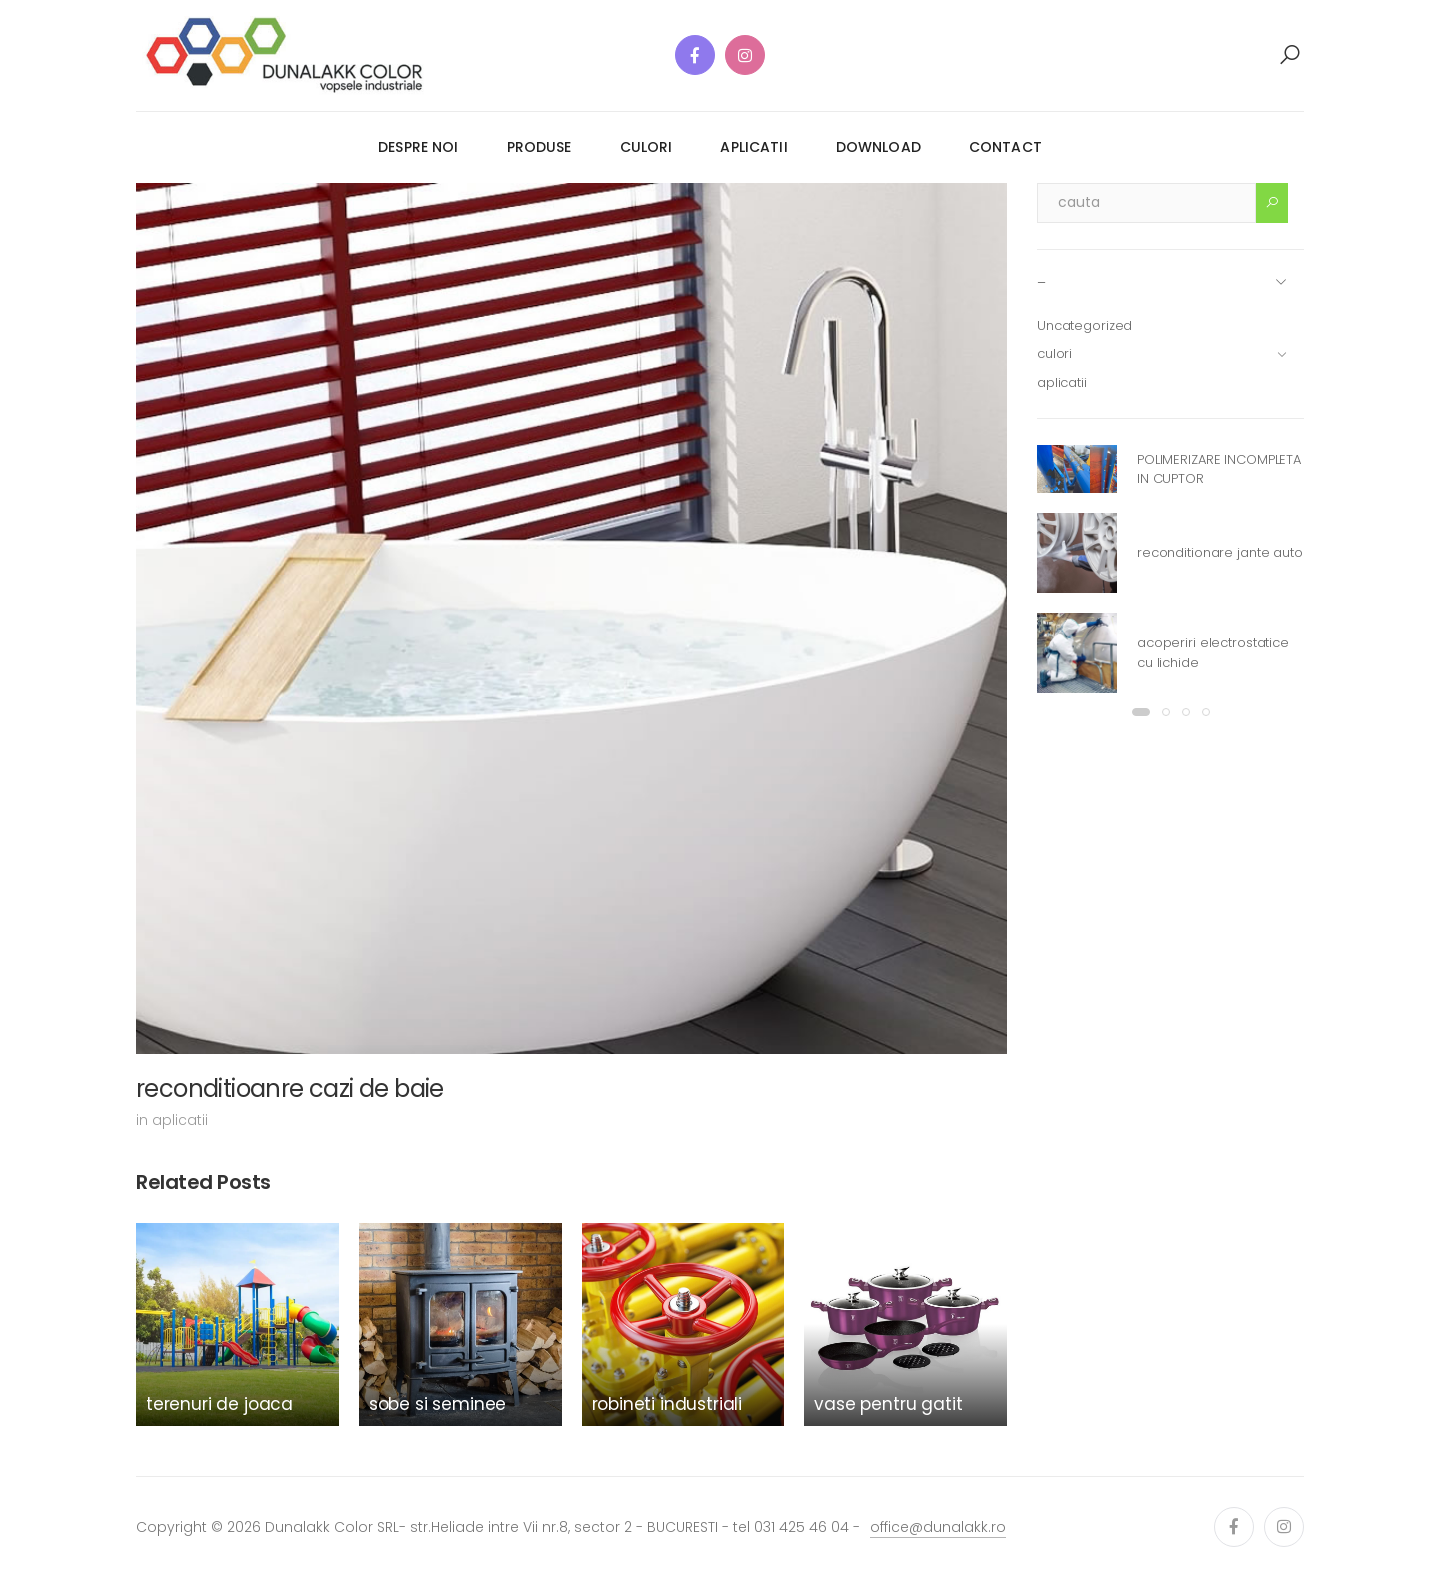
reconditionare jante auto (1220, 552)
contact (1005, 147)
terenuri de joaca (219, 1404)
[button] (1290, 55)
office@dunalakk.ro (938, 1527)
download (878, 147)
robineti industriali (667, 1404)
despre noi (418, 147)
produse (539, 147)
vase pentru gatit (888, 1404)
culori (646, 147)
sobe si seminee (437, 1404)
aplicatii (753, 147)
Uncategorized (1084, 325)
